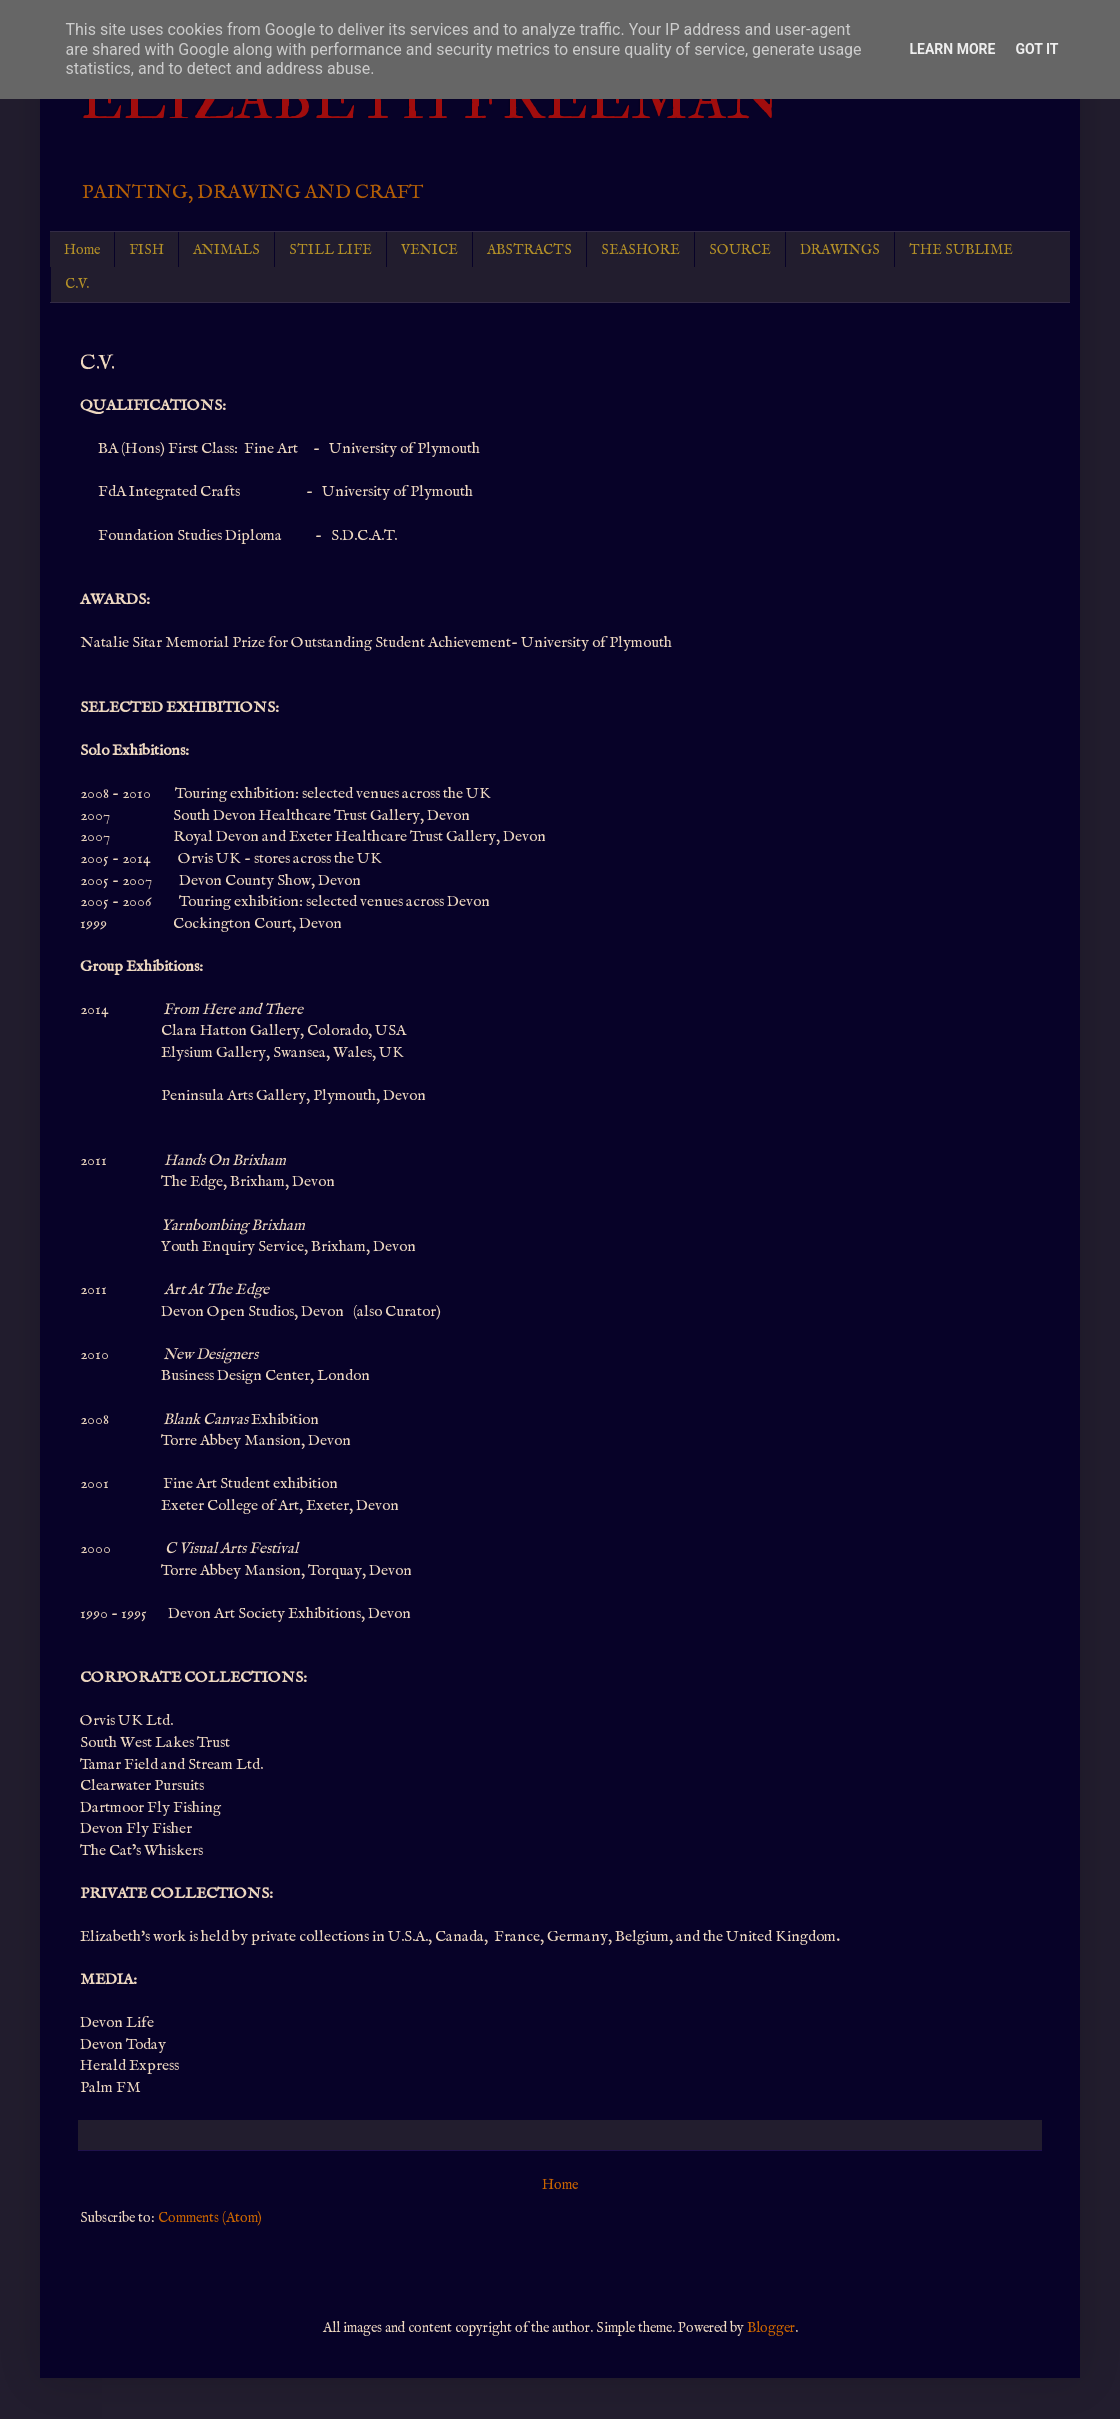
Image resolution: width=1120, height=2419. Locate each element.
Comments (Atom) (210, 2218)
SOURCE (740, 250)
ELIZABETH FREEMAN (430, 99)
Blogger (771, 2328)
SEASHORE (640, 250)
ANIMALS (226, 250)
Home (82, 250)
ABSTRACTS (529, 250)
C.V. (77, 284)
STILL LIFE (330, 250)
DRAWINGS (840, 250)
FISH (146, 250)
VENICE (429, 250)
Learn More (952, 49)
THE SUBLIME (961, 250)
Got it (1036, 49)
